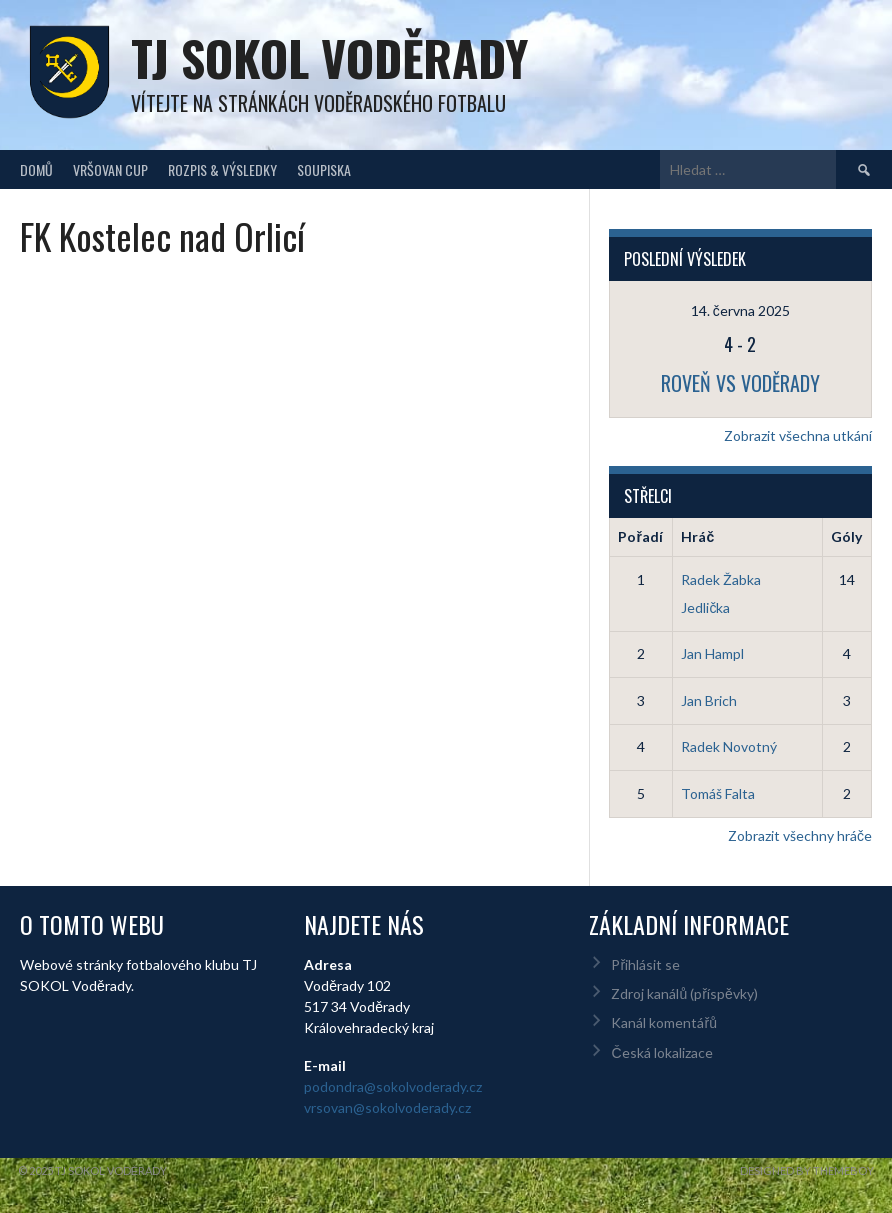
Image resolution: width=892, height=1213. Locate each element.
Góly (846, 536)
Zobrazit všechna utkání (798, 435)
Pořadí (640, 536)
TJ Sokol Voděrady (329, 57)
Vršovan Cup (110, 169)
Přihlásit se (645, 964)
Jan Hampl (712, 653)
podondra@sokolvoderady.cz (393, 1086)
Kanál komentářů (663, 1022)
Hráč (697, 536)
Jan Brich (709, 700)
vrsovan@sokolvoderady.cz (387, 1107)
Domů (36, 169)
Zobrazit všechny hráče (800, 835)
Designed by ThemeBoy (807, 1170)
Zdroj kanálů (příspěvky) (684, 993)
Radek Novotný (729, 746)
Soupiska (324, 169)
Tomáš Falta (718, 793)
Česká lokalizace (661, 1052)
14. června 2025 (740, 310)
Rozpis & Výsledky (222, 169)
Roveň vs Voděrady (740, 383)
